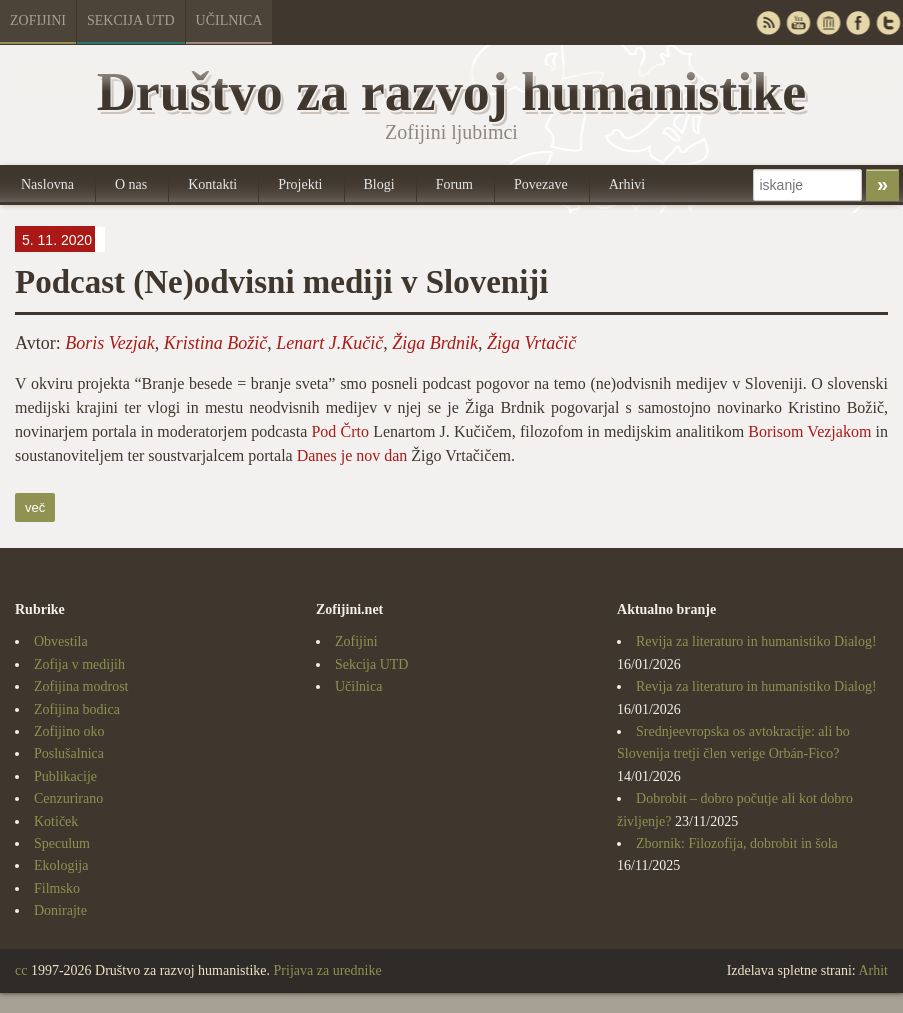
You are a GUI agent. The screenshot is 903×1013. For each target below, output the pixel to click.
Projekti (300, 184)
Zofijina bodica (77, 709)
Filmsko (57, 888)
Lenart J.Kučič (329, 343)
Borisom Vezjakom (809, 431)
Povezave (541, 184)
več (35, 507)
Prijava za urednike (328, 970)
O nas (131, 184)
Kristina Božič (216, 343)
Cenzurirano (68, 798)
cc (21, 970)
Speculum (62, 843)
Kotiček (56, 821)
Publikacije (65, 776)
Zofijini (38, 20)
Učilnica (229, 20)
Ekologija (61, 865)
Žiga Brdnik (435, 343)
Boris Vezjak (110, 343)
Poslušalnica (69, 753)
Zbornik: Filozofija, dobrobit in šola (737, 843)
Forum (454, 184)
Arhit (873, 970)
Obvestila (61, 641)
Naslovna (47, 184)
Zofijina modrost (81, 686)
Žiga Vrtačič (531, 343)
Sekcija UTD (131, 20)
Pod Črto (340, 431)
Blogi (379, 184)
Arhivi (627, 184)
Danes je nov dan (352, 455)
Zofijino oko (69, 731)
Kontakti (212, 184)
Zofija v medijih (79, 664)
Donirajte (60, 910)
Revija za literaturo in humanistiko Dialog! (756, 641)
